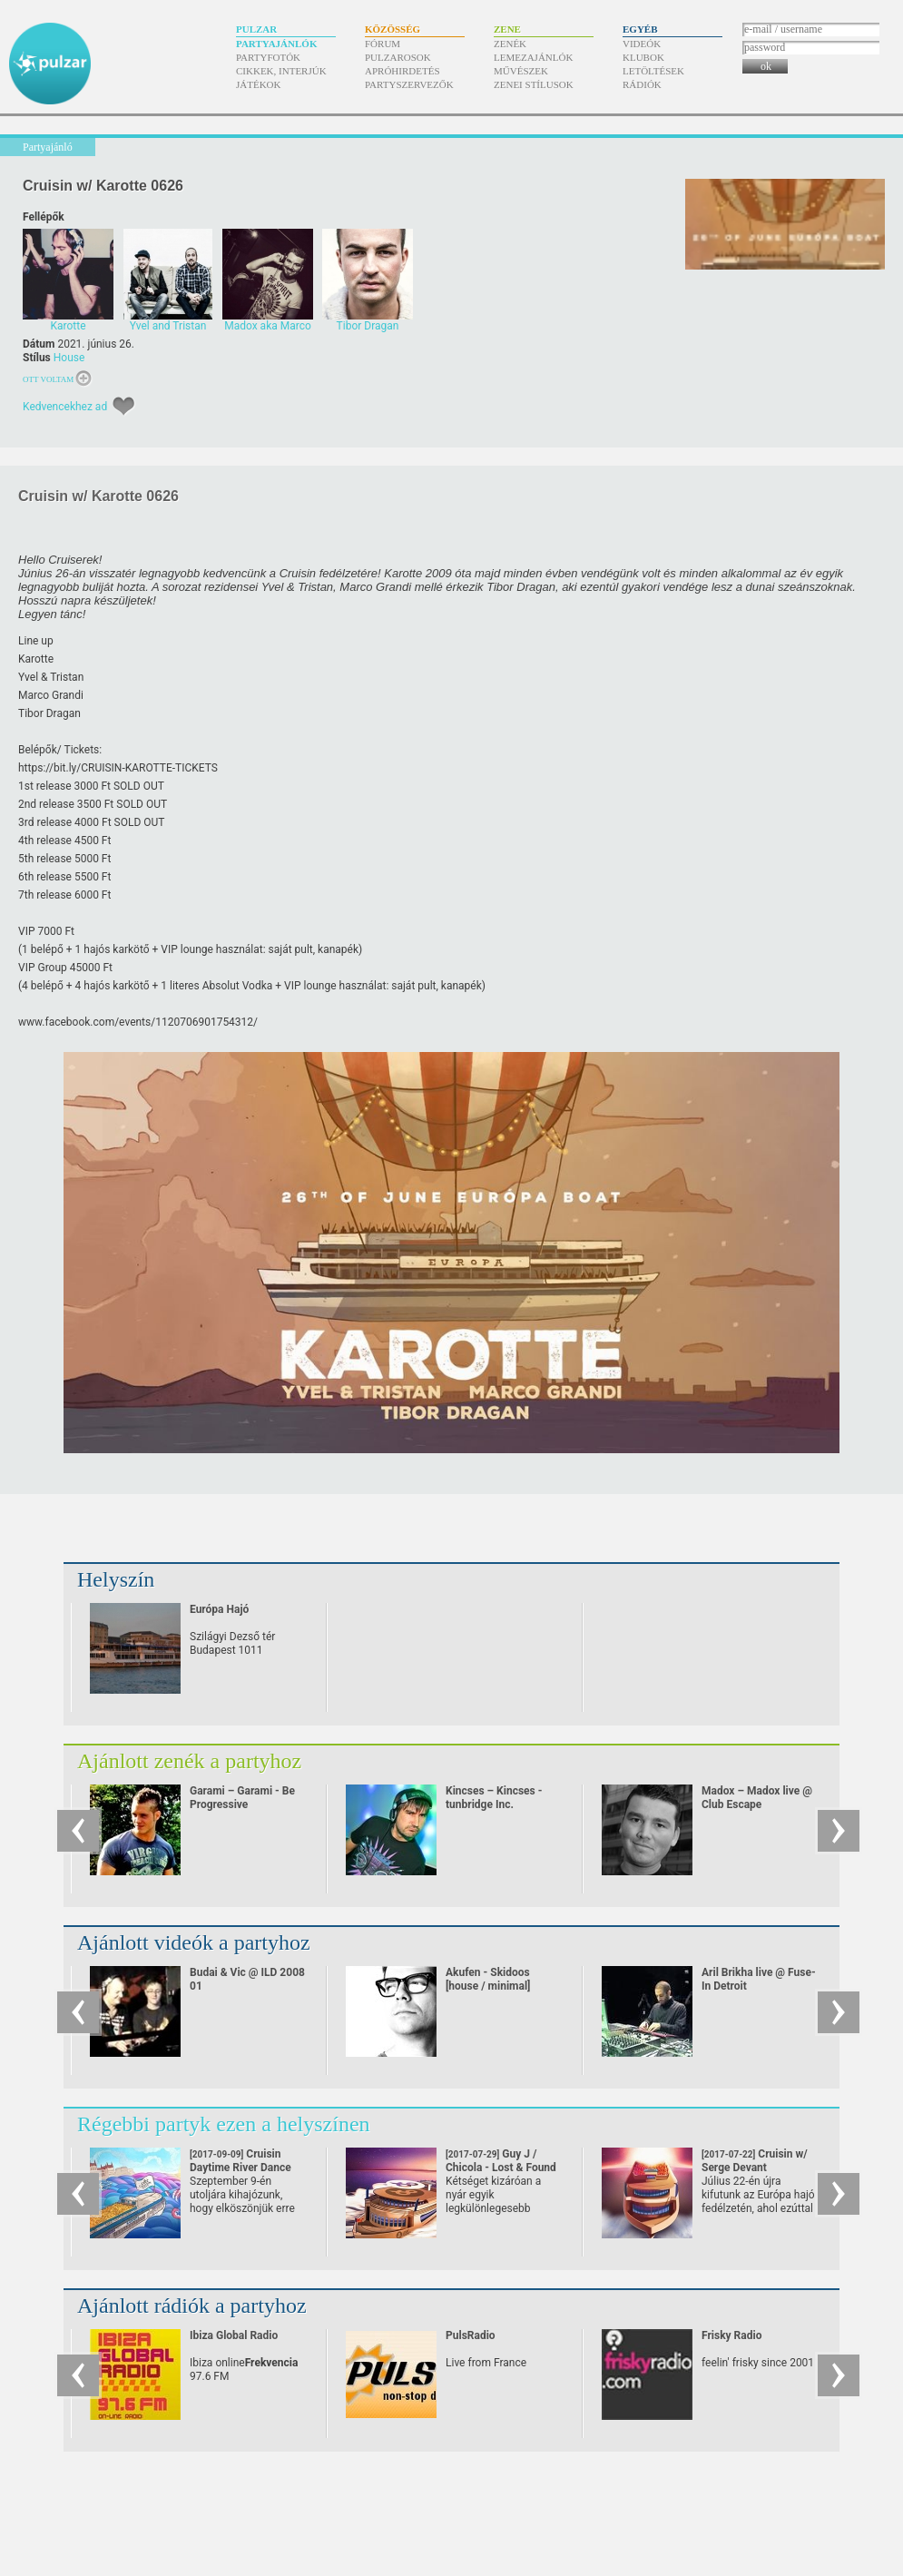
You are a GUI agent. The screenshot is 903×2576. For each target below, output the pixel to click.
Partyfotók (268, 57)
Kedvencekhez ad (65, 406)
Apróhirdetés (402, 70)
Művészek (521, 70)
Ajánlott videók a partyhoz (193, 1942)
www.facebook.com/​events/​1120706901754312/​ (138, 1022)
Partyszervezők (409, 84)
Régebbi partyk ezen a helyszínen (223, 2124)
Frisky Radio (731, 2335)
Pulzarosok (398, 57)
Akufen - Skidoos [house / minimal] (488, 1979)
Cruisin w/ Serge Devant (755, 2168)
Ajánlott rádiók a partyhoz (192, 2305)
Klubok (643, 57)
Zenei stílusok (534, 84)
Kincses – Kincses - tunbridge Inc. (494, 1798)
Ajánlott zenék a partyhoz (189, 1761)
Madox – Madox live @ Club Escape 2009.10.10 (757, 1804)
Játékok (258, 84)
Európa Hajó (219, 1609)
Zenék (510, 43)
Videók (642, 43)
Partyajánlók (276, 43)
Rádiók (642, 84)
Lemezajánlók (533, 57)
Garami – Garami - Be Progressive (242, 1798)
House (69, 357)
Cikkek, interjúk (281, 70)
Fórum (382, 43)
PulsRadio (471, 2335)
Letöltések (653, 70)
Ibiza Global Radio (234, 2335)
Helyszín (115, 1579)
